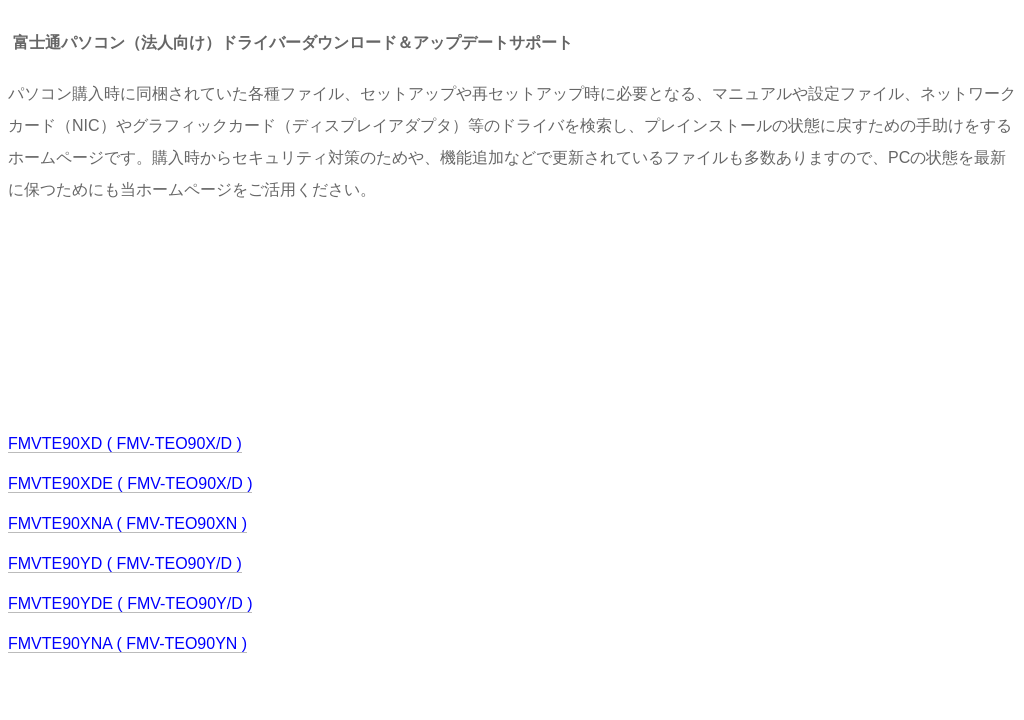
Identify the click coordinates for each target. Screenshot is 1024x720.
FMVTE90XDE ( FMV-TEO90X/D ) (130, 483)
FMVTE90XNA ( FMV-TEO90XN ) (127, 523)
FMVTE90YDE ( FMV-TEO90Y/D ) (130, 603)
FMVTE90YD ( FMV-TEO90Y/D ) (125, 563)
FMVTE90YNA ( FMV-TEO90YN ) (127, 643)
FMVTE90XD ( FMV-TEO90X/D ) (125, 443)
